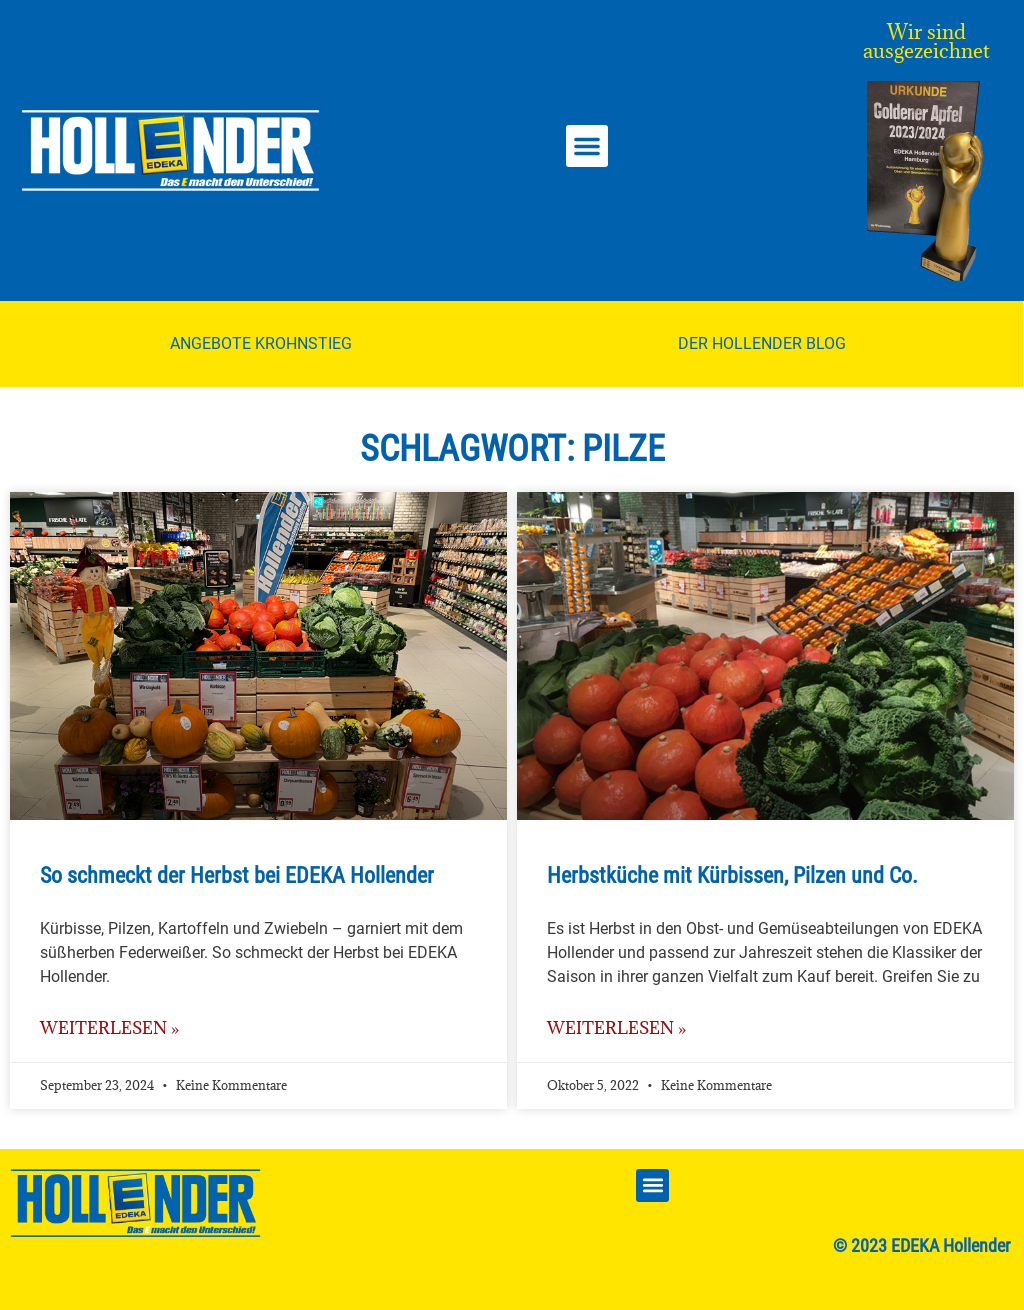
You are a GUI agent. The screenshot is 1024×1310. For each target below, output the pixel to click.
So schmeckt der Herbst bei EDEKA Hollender (237, 875)
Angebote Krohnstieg (261, 343)
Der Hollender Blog (762, 343)
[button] (587, 146)
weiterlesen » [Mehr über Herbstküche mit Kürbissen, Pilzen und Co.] (616, 1028)
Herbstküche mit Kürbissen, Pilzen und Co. (732, 875)
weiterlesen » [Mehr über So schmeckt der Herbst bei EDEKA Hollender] (109, 1028)
